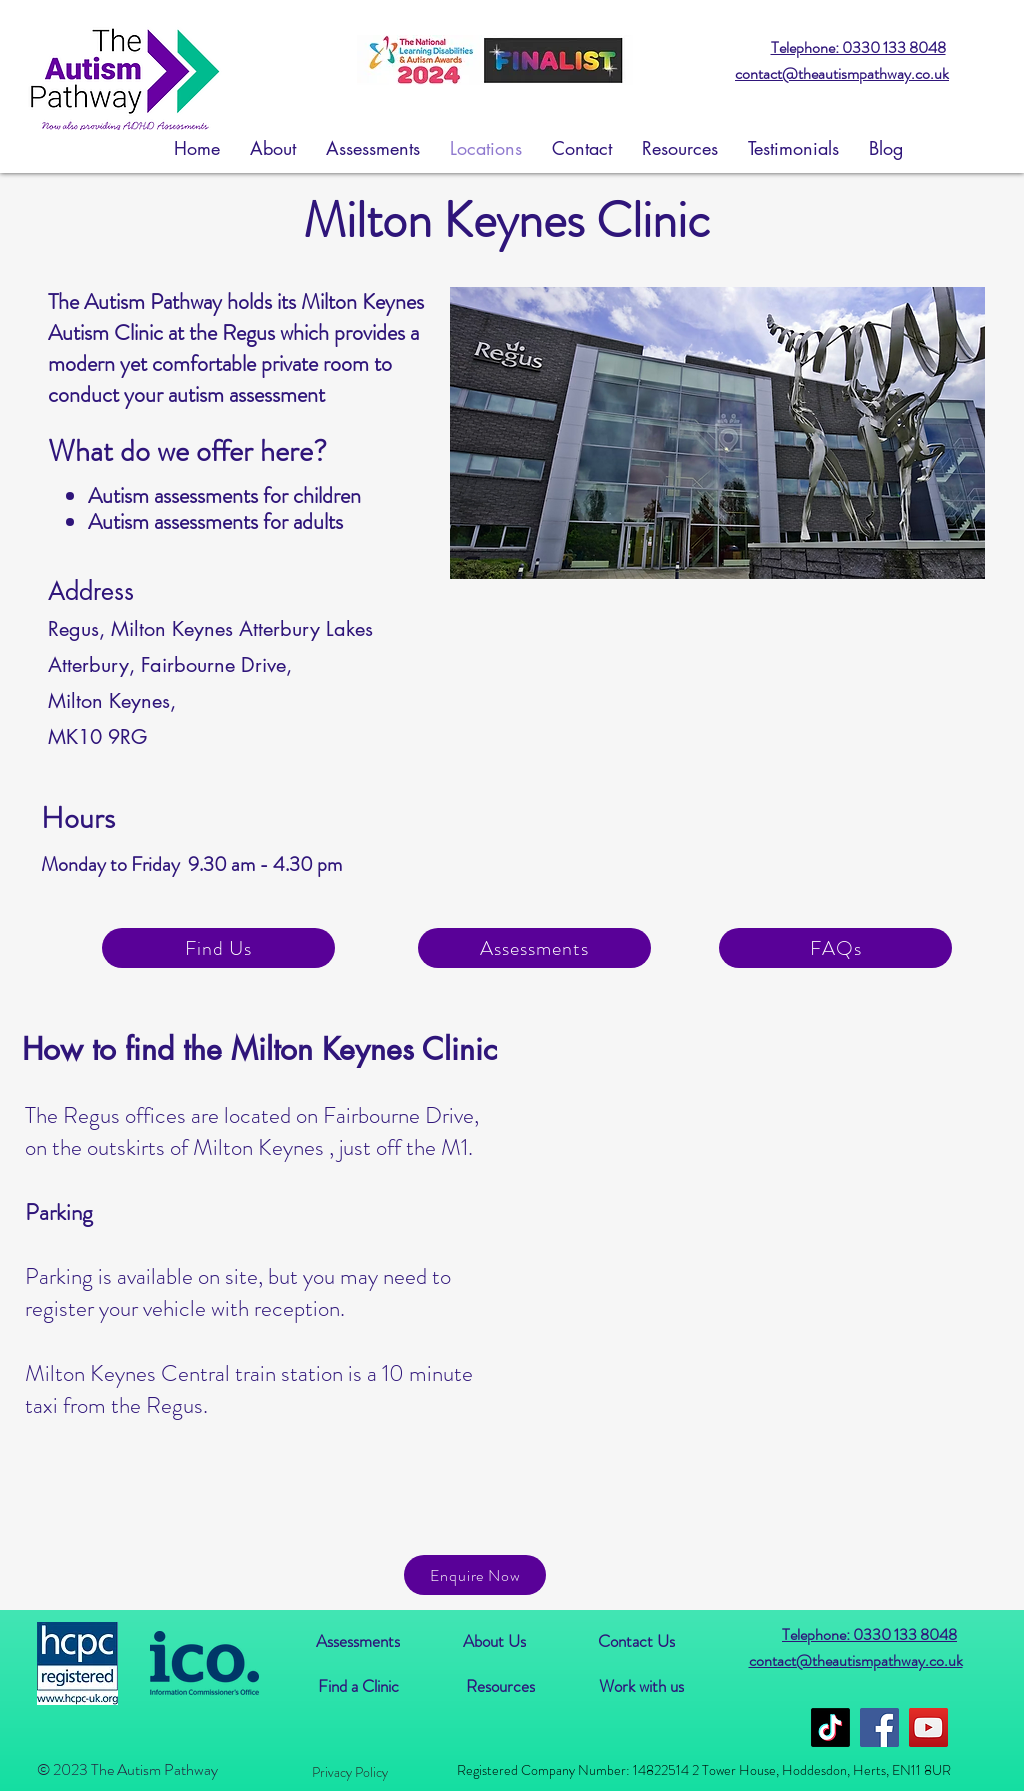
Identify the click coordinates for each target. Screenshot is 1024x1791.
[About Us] (494, 1641)
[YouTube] (928, 1727)
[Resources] (500, 1686)
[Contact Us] (636, 1641)
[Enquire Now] (475, 1575)
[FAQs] (835, 948)
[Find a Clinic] (358, 1686)
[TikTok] (830, 1727)
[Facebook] (879, 1727)
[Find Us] (218, 948)
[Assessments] (534, 948)
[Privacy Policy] (349, 1772)
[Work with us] (641, 1686)
